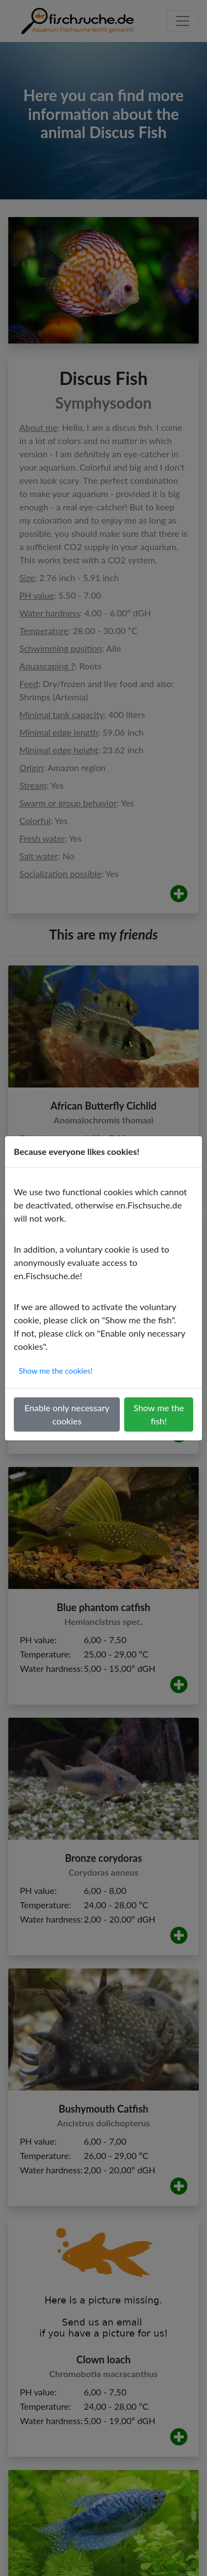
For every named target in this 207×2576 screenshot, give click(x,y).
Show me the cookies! (56, 1370)
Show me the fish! (159, 1414)
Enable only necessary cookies (66, 1414)
